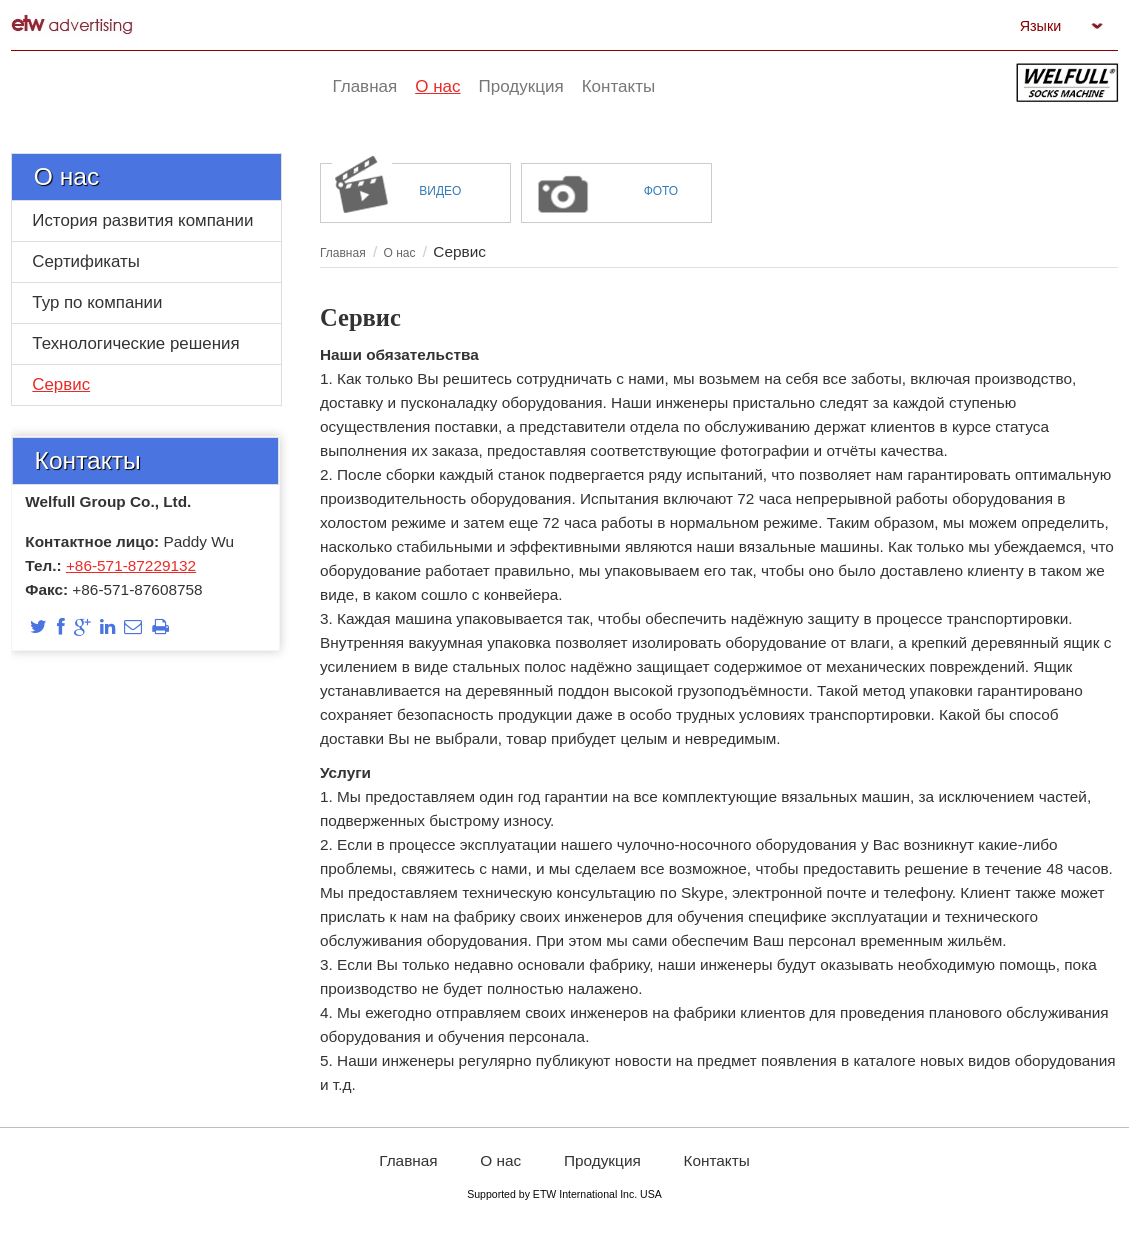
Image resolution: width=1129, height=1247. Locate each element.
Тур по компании (97, 302)
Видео (440, 191)
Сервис (61, 384)
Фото (661, 191)
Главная (343, 253)
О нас (66, 176)
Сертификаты (86, 261)
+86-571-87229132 (131, 565)
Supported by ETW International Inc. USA (564, 1194)
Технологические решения (135, 343)
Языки (1041, 26)
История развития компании (142, 220)
